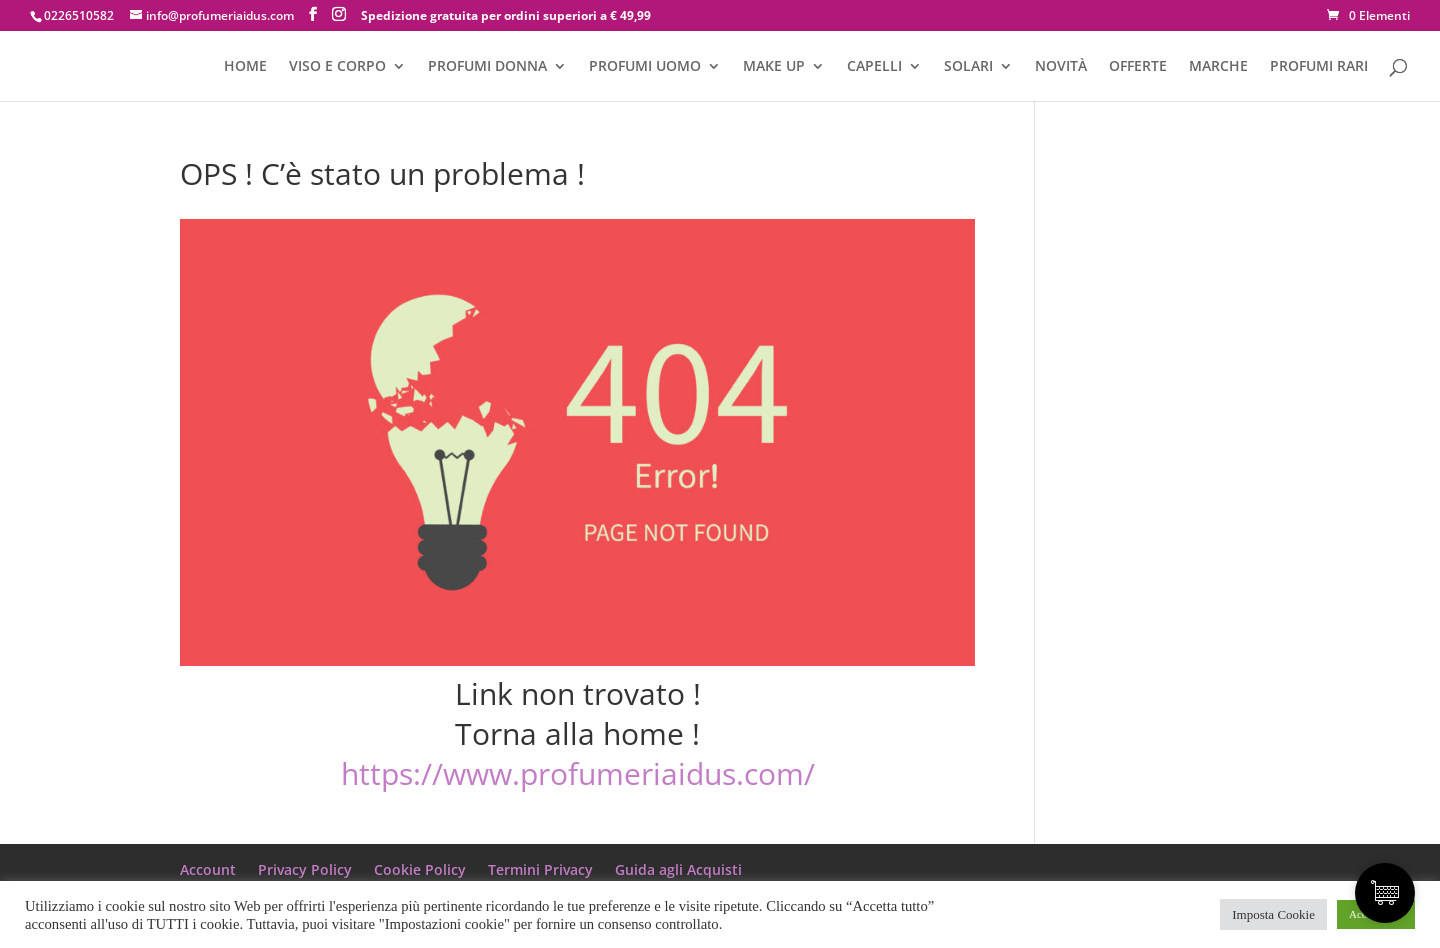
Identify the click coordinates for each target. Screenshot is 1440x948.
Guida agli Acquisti (678, 869)
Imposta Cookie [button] (1273, 914)
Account (208, 869)
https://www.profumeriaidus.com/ (578, 773)
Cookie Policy (420, 869)
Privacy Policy (305, 869)
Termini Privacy (540, 869)
